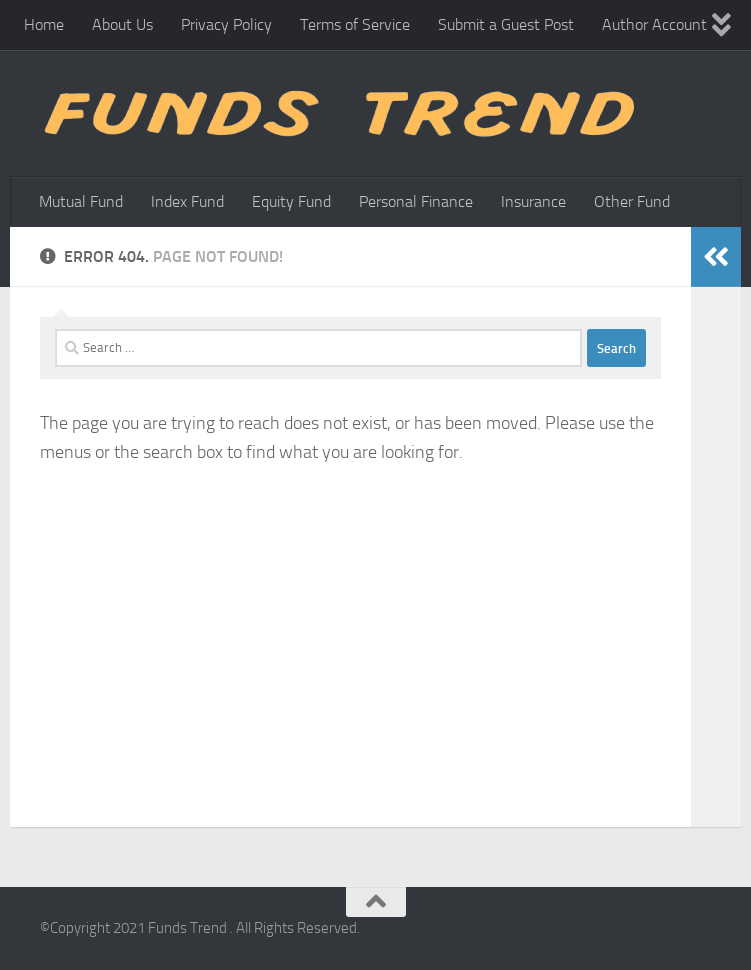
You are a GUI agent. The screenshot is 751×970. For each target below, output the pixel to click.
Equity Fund (291, 201)
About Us (122, 24)
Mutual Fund (81, 201)
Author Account (654, 24)
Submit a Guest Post (506, 24)
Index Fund (187, 201)
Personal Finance (416, 201)
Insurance (533, 201)
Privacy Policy (226, 24)
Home (44, 24)
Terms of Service (355, 24)
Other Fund (632, 201)
